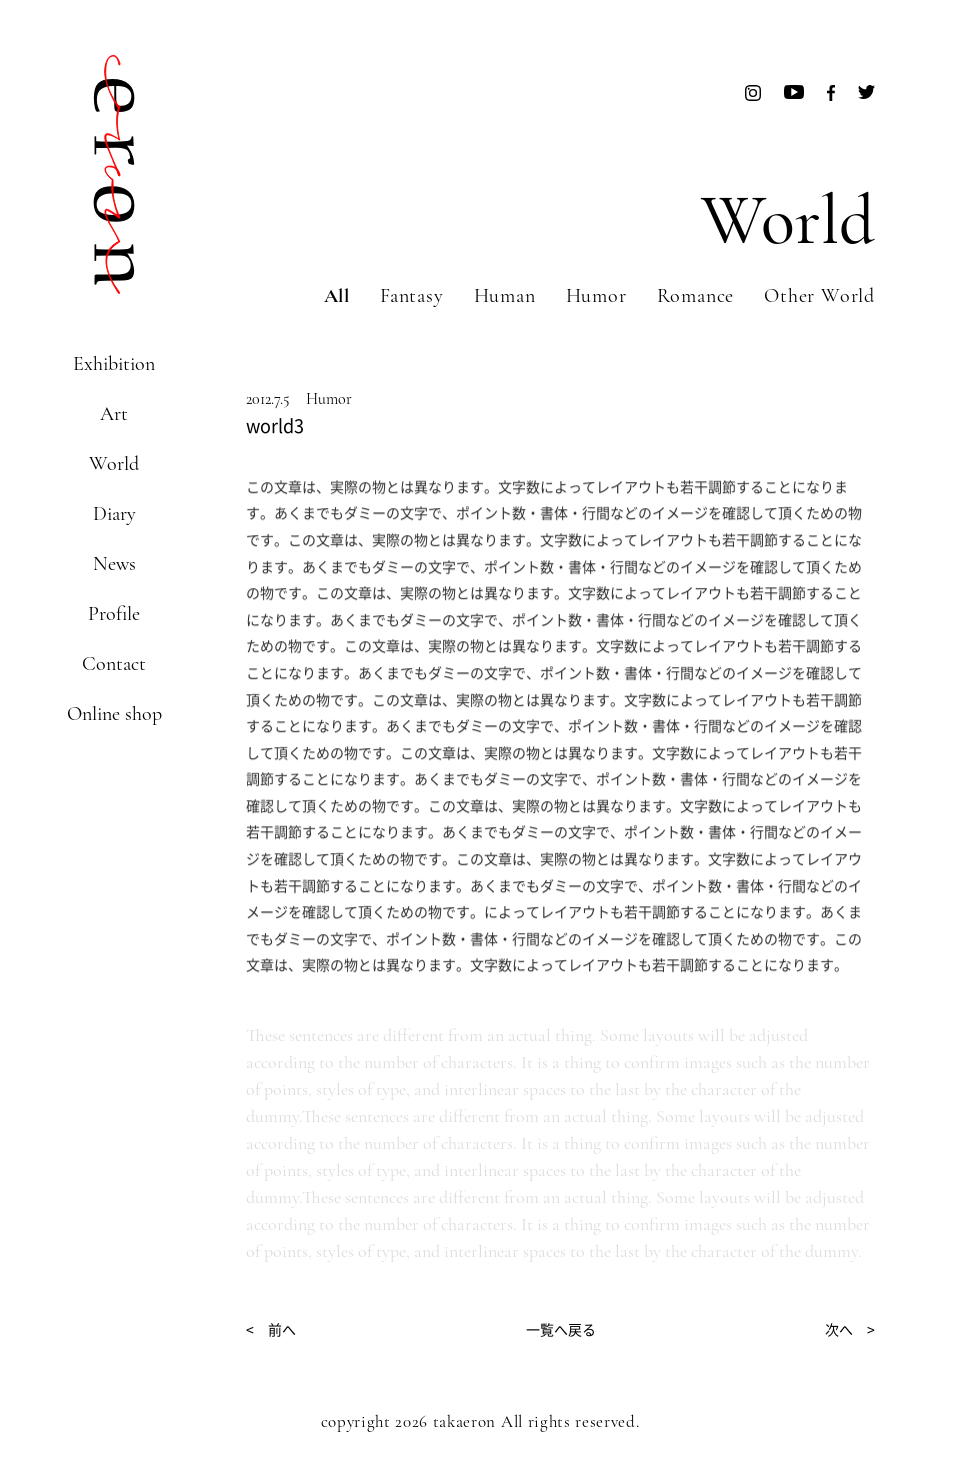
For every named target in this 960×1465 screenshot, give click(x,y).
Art (114, 414)
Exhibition (114, 364)
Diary (114, 514)
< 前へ (271, 1329)
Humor (596, 296)
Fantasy (412, 296)
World (114, 464)
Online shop (114, 714)
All (337, 296)
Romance (696, 296)
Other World (819, 296)
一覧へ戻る (561, 1329)
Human (505, 296)
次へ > (850, 1329)
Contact (114, 664)
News (114, 564)
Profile (114, 614)
